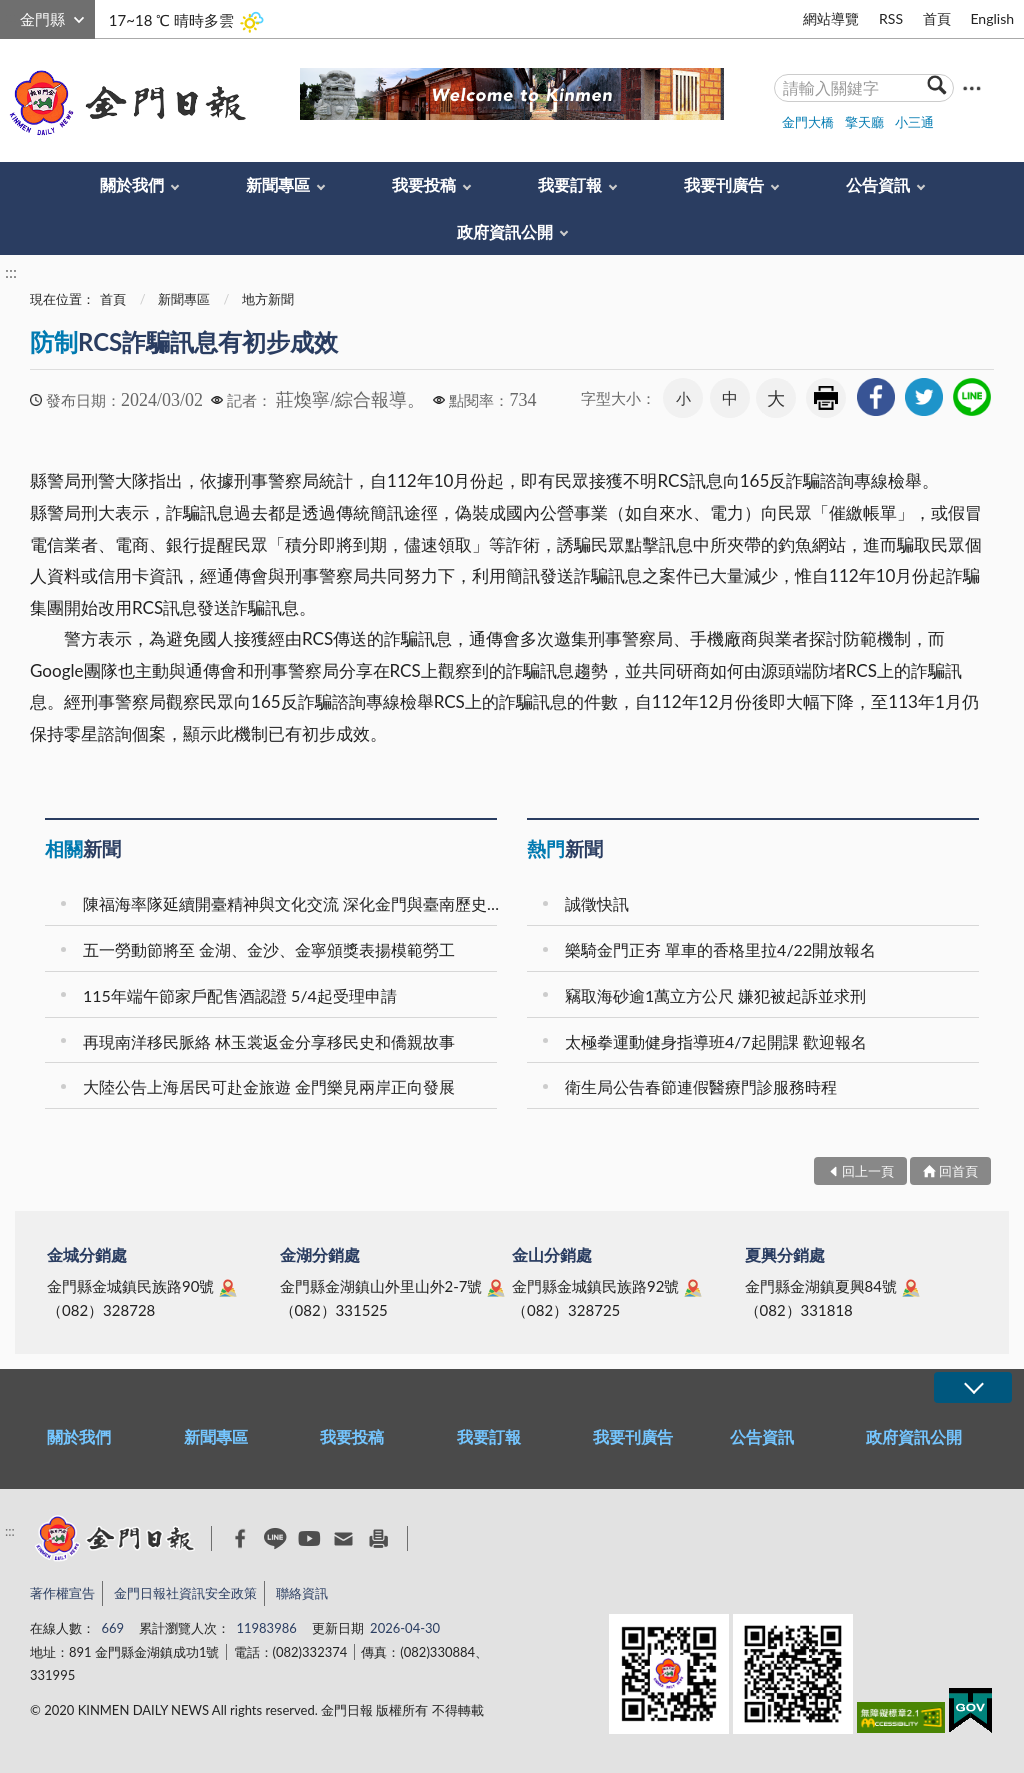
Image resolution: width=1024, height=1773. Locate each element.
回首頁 (958, 1171)
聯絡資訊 (302, 1593)
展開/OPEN (973, 1387)
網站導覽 (831, 18)
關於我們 (132, 184)
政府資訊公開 (505, 231)
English (992, 18)
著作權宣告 (62, 1593)
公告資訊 (878, 184)
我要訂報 (570, 184)
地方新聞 (268, 299)
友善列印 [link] (826, 398)
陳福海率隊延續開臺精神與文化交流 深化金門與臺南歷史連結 (293, 903)
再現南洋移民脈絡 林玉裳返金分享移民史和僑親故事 (269, 1041)
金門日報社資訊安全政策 (185, 1593)
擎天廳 (864, 122)
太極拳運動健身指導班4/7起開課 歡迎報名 (716, 1041)
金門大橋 (808, 122)
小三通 (914, 122)
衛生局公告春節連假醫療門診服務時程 (701, 1086)
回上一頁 (868, 1171)
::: (11, 16)
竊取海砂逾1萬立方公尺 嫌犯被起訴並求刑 (715, 995)
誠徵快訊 (597, 903)
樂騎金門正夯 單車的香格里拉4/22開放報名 (720, 949)
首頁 (937, 18)
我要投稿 (424, 184)
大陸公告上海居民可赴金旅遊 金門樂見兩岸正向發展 (269, 1086)
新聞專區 (278, 184)
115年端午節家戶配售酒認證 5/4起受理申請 (240, 995)
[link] (876, 397)
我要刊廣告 (724, 184)
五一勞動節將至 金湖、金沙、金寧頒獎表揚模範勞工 (269, 949)
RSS (891, 18)
